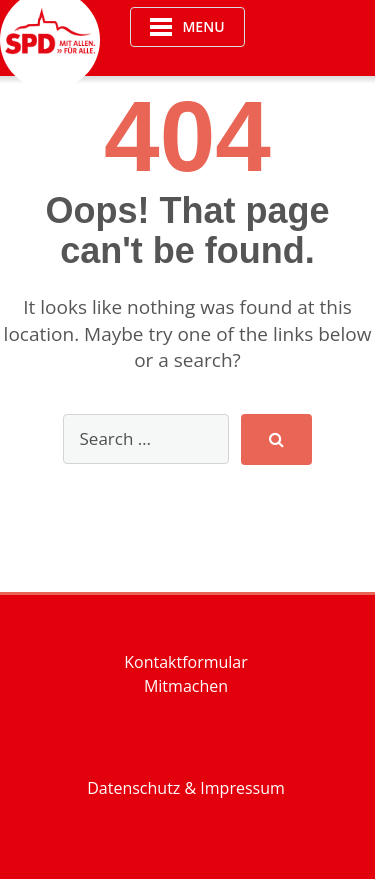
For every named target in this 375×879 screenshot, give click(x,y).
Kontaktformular (186, 662)
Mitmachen (186, 686)
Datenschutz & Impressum (186, 788)
